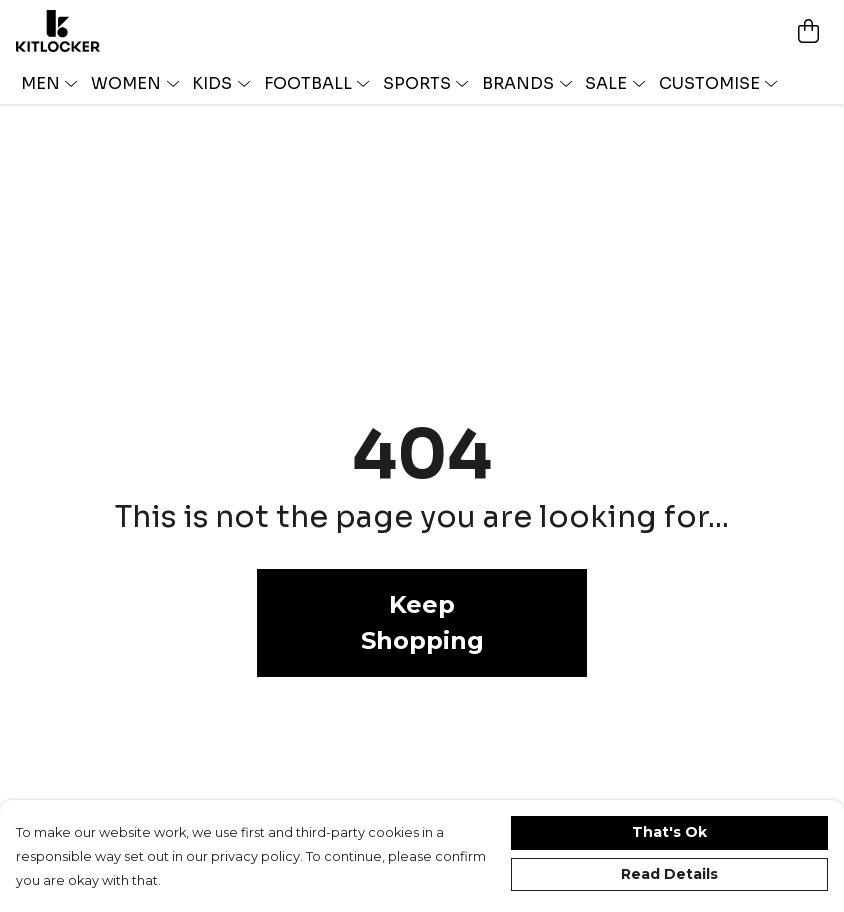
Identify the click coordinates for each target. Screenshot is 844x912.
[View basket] (808, 31)
